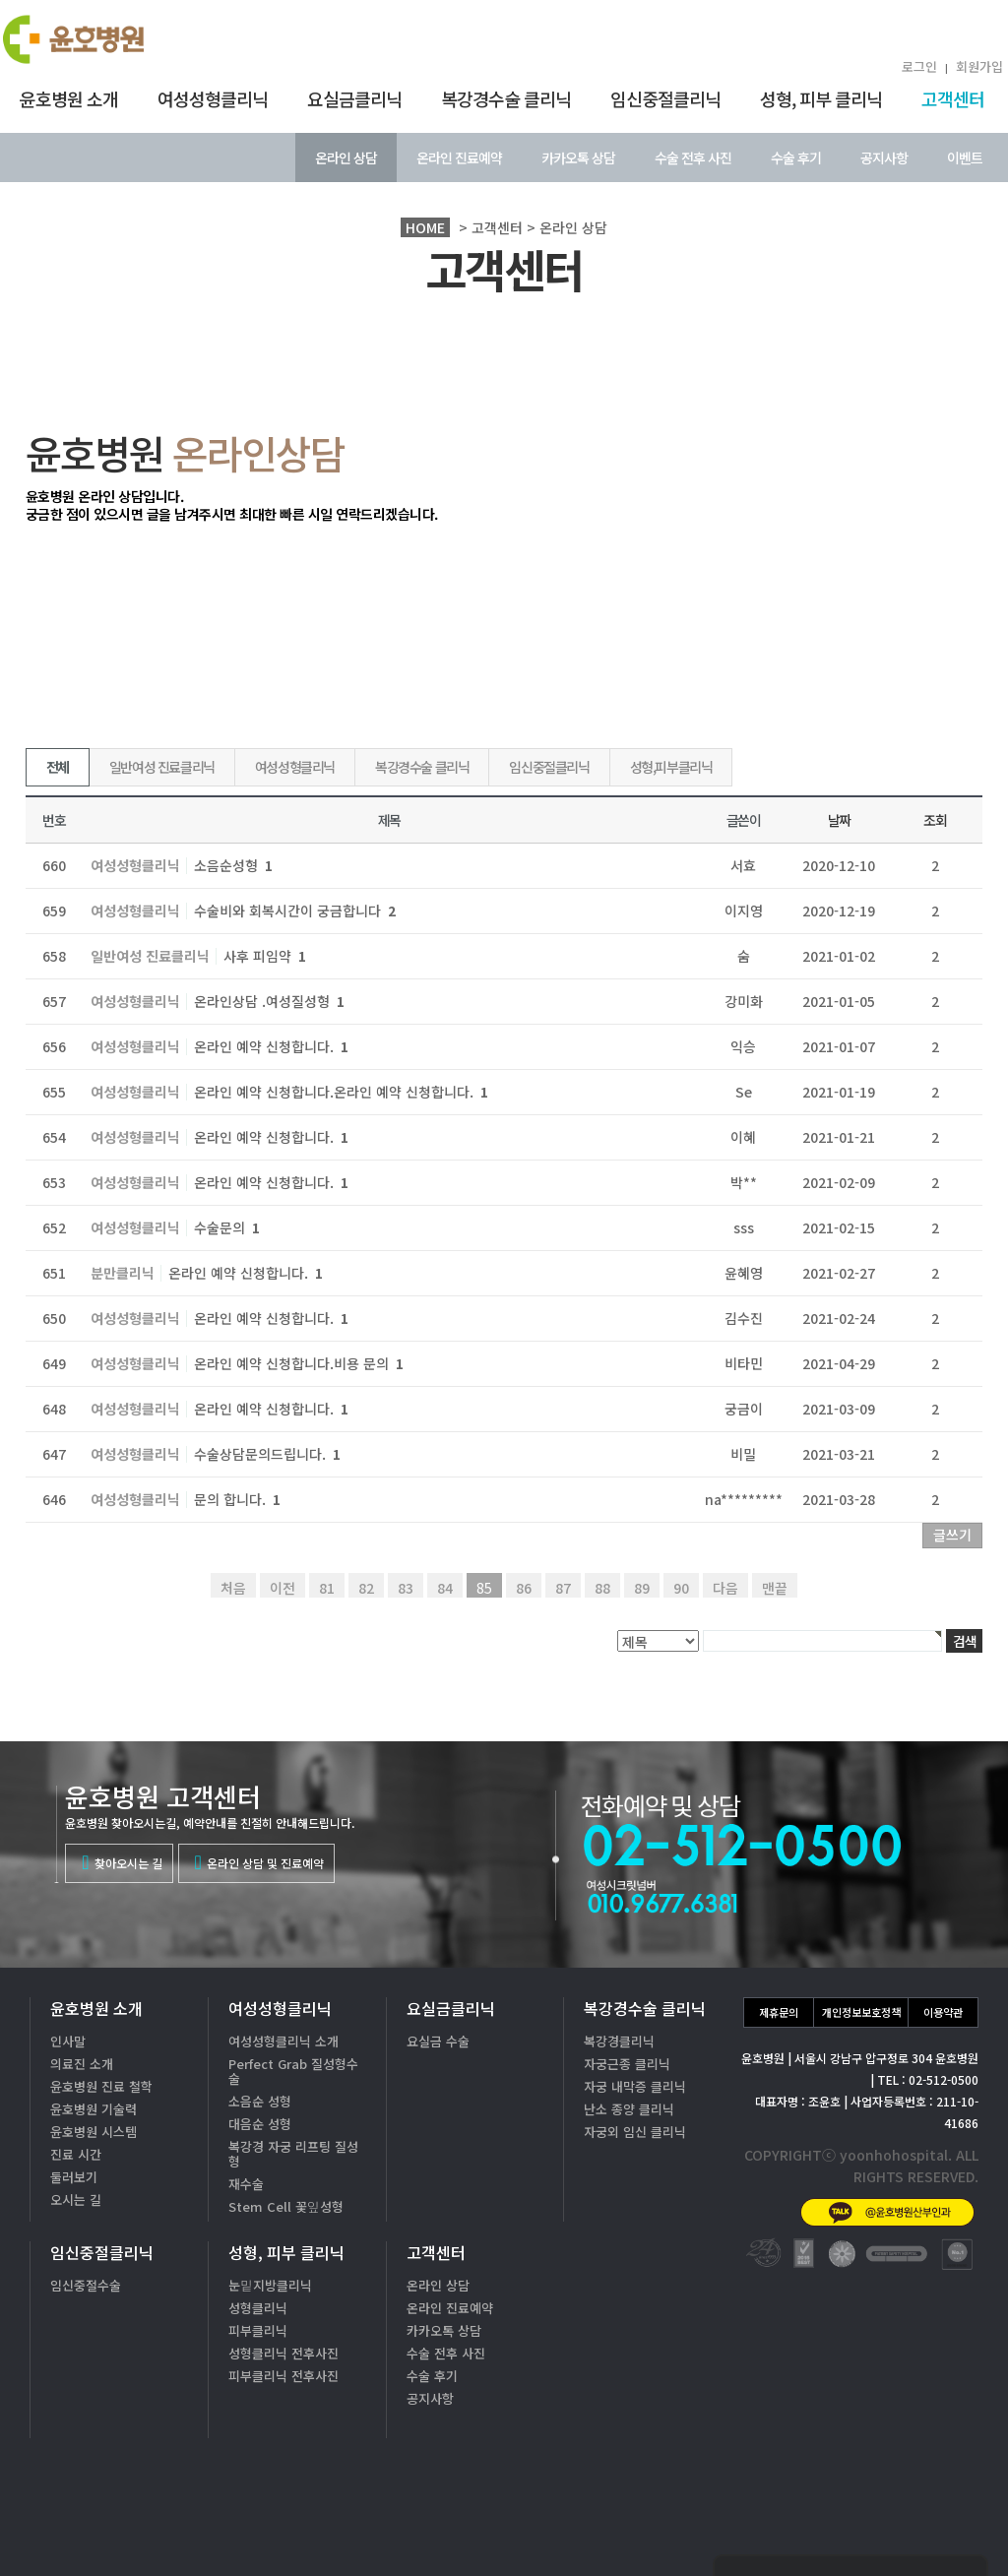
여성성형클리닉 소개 (283, 2041)
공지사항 (884, 157)
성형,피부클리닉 (671, 767)
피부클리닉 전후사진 (283, 2375)
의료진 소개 (81, 2063)
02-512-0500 (850, 2464)
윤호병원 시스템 (93, 2131)
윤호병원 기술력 (93, 2109)
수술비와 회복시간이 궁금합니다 (295, 910)
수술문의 (227, 1227)
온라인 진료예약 (459, 157)
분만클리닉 (123, 1274)
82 (366, 1588)
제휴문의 (778, 2012)
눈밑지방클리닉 (270, 2285)
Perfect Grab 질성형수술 (293, 2071)
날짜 (839, 820)
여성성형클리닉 (213, 98)
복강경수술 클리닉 (506, 98)
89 (642, 1588)
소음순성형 (233, 865)
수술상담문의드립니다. (267, 1454)
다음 (725, 1588)
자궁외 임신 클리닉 (635, 2131)
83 (405, 1588)
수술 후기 (796, 157)
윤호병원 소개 (69, 98)
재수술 (246, 2183)
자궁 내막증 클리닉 (635, 2086)
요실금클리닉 (354, 98)
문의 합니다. (237, 1499)
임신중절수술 (85, 2285)
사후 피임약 (264, 956)
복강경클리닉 (619, 2041)
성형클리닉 (257, 2307)
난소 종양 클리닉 (629, 2109)
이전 (282, 1588)
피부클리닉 (257, 2330)
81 (327, 1588)
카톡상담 (792, 2526)
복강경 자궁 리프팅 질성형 (293, 2153)
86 (524, 1588)
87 (563, 1588)
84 (445, 1588)
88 (602, 1588)
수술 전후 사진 (693, 157)
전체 (57, 767)
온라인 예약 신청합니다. (271, 1046)
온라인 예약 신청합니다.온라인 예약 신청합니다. (341, 1091)
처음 (233, 1588)
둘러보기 (73, 2176)
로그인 (919, 66)
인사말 (68, 2041)
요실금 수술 (438, 2041)
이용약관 (943, 2012)
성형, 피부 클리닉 (821, 98)
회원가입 (979, 66)
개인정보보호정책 (861, 2012)
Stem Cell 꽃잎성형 (286, 2206)
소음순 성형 (259, 2101)
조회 (934, 820)
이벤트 (964, 157)
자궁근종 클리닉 (627, 2063)
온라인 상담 (346, 157)
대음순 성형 (259, 2123)
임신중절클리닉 (665, 98)
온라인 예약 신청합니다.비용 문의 (299, 1363)
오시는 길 (75, 2199)
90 (681, 1588)
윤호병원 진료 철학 (101, 2086)
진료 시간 (75, 2154)
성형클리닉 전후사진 (283, 2353)
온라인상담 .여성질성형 (269, 1001)
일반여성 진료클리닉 (162, 767)
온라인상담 (929, 2526)
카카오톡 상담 (578, 157)
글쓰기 (952, 1534)
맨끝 (775, 1588)
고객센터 (952, 98)
